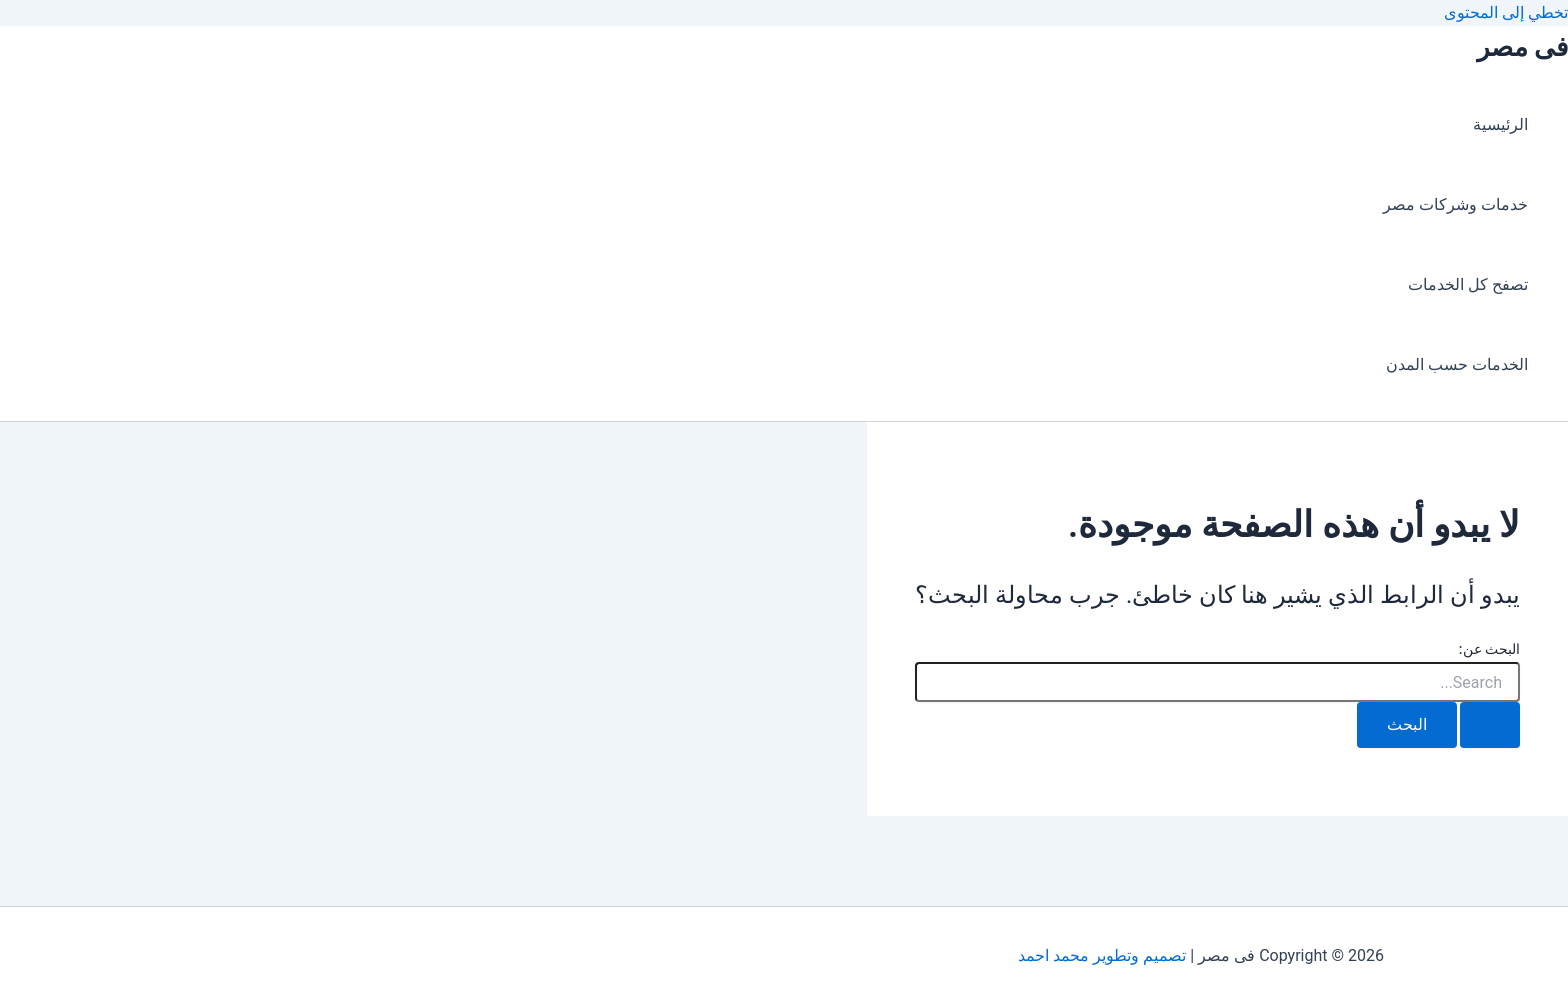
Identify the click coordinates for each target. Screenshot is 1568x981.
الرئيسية (1500, 124)
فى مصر (1522, 47)
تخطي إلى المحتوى (1506, 12)
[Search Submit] (1490, 725)
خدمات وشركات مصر (1455, 204)
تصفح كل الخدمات (1468, 284)
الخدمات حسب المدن (1457, 364)
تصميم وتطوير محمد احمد (1102, 955)
